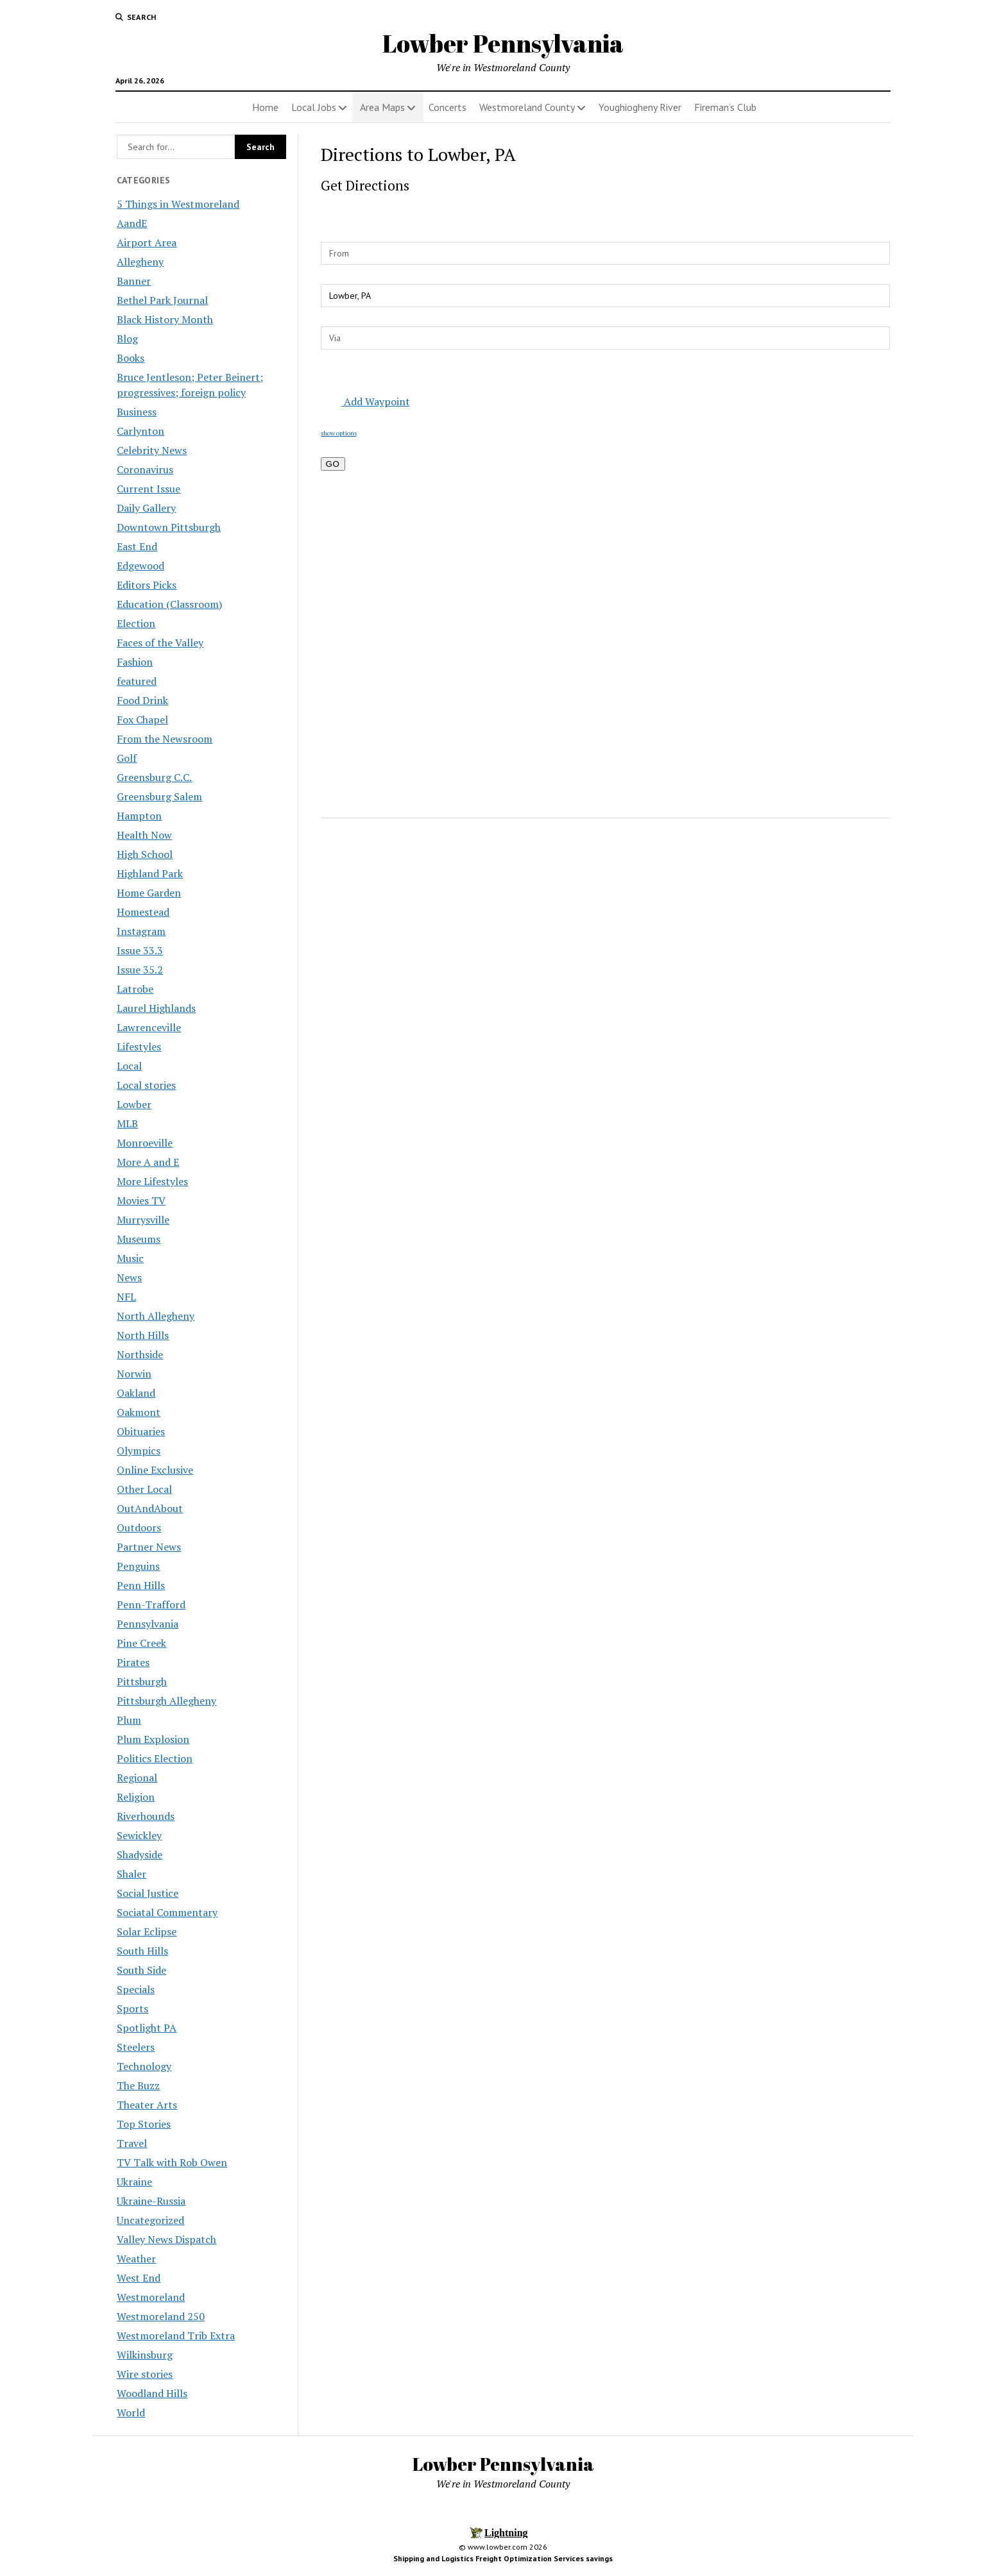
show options (339, 433)
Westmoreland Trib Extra (176, 2335)
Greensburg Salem (159, 796)
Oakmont (138, 1412)
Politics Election (154, 1758)
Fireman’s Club (725, 107)
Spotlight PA (146, 2028)
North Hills (143, 1335)
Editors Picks (146, 585)
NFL (126, 1297)
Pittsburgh (142, 1681)
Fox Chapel (142, 719)
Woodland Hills (152, 2393)
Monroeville (145, 1143)
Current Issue (148, 489)
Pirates (133, 1662)
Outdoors (139, 1527)
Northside (140, 1354)
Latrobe (135, 989)
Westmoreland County (527, 107)
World (131, 2412)
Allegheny (140, 262)
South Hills (142, 1951)
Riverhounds (146, 1816)
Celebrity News (152, 450)
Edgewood (140, 566)
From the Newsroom (164, 739)
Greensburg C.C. (154, 777)
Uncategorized (150, 2220)
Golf (127, 758)
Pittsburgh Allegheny (166, 1701)
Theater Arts (147, 2105)
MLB (127, 1123)
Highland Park (150, 873)
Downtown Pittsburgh (169, 527)
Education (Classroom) (169, 604)
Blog (127, 339)
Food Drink (142, 700)
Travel (132, 2143)
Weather (136, 2259)
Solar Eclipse (146, 1931)
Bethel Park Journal (162, 300)
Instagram (141, 931)
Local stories (146, 1085)
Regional (137, 1778)
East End (137, 546)
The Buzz (138, 2085)
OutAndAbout (150, 1508)
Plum (129, 1720)
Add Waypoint (367, 401)
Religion (136, 1797)
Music (130, 1258)
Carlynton (140, 431)
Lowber (134, 1104)
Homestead (143, 912)
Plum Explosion (153, 1739)
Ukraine (134, 2182)
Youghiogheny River (640, 107)
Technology (144, 2066)
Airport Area (146, 242)
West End (138, 2278)
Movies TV (141, 1200)
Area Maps (382, 107)
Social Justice (147, 1893)
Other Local (144, 1489)
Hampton (139, 816)
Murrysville (143, 1220)
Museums (138, 1239)
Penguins (138, 1566)
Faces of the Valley (160, 643)
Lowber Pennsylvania (503, 43)
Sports (132, 2008)
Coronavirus (145, 469)
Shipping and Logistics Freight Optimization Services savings (503, 2558)
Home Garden (149, 893)
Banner (134, 281)
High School (145, 854)
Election (136, 623)
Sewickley (139, 1835)
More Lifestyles (152, 1181)
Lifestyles (139, 1047)
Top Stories (144, 2124)
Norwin (134, 1374)
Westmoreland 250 (161, 2316)
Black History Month (165, 319)
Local (129, 1066)
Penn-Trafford (151, 1604)
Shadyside (139, 1855)
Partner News (149, 1547)
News (129, 1277)
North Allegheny (155, 1316)
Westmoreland (151, 2297)
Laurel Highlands (156, 1008)
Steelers (136, 2047)
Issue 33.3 (140, 950)
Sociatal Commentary (167, 1912)
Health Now (144, 835)
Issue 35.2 (140, 970)
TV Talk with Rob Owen (172, 2162)
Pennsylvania (147, 1624)
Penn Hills (141, 1585)
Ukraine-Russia (151, 2201)
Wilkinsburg (145, 2355)
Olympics (138, 1451)
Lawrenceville (149, 1027)
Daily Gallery (146, 508)
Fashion (135, 662)
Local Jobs (313, 107)
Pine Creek (141, 1643)
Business (137, 412)
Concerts (447, 107)
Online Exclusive (155, 1470)
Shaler (131, 1874)
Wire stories (145, 2374)
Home (265, 107)
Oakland (136, 1393)
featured (137, 681)
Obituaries (141, 1431)
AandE (132, 223)
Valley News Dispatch (166, 2239)
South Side (141, 1970)
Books (130, 358)
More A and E (148, 1162)
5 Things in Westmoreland (178, 204)
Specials (136, 1989)
